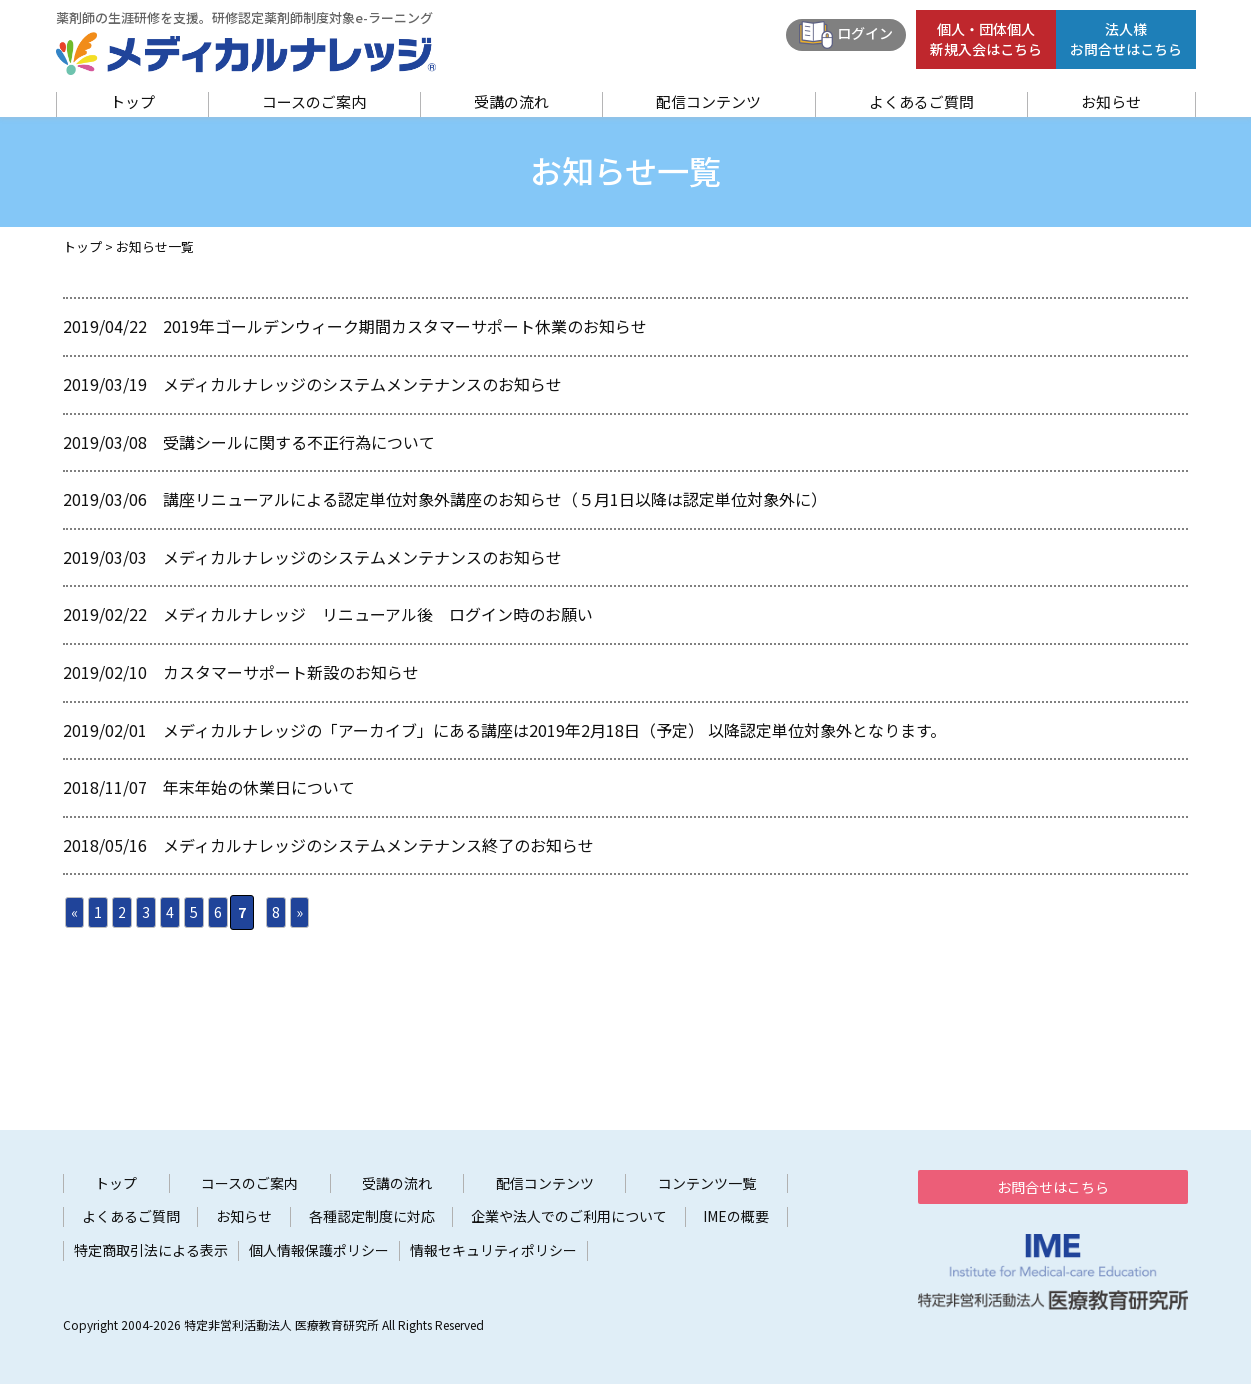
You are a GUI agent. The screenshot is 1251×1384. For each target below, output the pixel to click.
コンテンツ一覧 (707, 1183)
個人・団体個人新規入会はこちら (986, 39)
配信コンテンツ (708, 102)
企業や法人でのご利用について (569, 1216)
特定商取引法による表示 (151, 1250)
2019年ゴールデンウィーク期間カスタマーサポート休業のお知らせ (405, 326)
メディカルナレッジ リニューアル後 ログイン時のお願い (378, 614)
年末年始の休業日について (259, 787)
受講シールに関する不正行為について (299, 442)
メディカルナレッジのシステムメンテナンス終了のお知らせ (378, 845)
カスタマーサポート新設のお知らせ (291, 672)
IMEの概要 (736, 1216)
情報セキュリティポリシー (493, 1250)
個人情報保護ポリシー (319, 1250)
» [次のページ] (299, 912)
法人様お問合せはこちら (1126, 39)
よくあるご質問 (921, 102)
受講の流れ (511, 102)
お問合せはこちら (1053, 1187)
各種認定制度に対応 (372, 1216)
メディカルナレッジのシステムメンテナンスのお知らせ (362, 384)
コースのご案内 (314, 102)
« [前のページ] (74, 912)
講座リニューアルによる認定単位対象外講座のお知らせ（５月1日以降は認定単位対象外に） (495, 499)
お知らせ (1111, 102)
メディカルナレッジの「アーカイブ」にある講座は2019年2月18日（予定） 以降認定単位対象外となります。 (554, 730)
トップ (132, 102)
